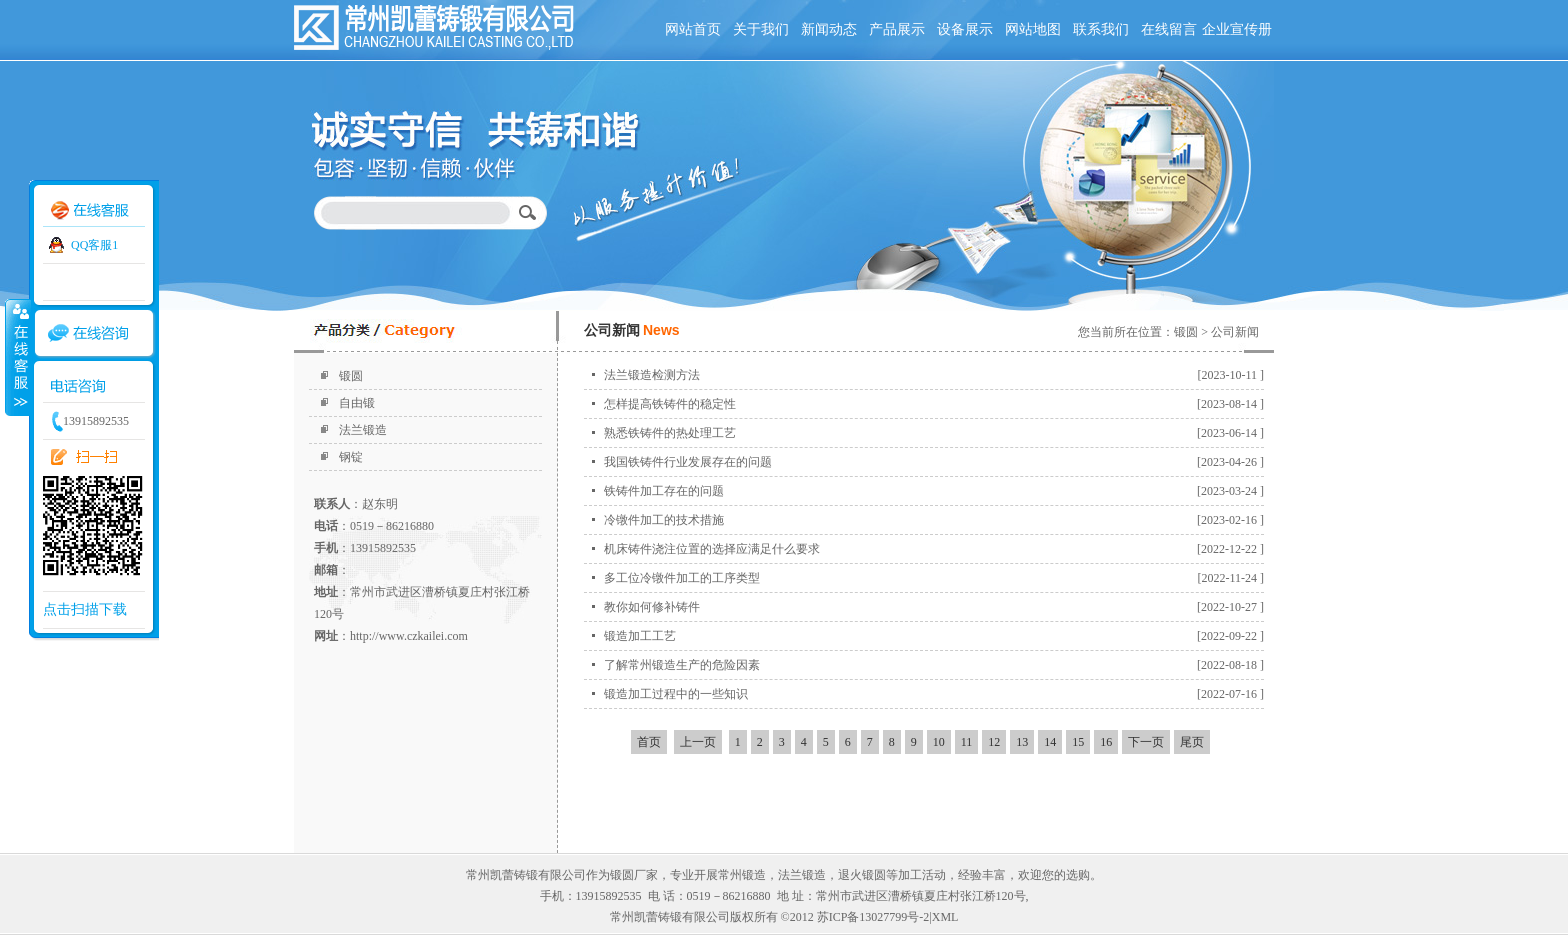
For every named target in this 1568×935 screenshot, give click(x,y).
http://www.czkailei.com (409, 636)
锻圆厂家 (634, 875)
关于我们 (761, 29)
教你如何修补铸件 (652, 607)
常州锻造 (742, 875)
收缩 (17, 357)
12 (994, 742)
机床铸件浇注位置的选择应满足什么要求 (712, 549)
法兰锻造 (363, 430)
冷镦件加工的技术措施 (664, 520)
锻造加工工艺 (640, 636)
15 (1078, 742)
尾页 (1192, 742)
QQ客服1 (94, 245)
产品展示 (897, 29)
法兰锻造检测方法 (652, 375)
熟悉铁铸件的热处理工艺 (670, 433)
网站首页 (693, 29)
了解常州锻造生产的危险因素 (682, 665)
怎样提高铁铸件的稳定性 (670, 404)
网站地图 (1033, 29)
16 (1106, 742)
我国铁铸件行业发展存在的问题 (688, 462)
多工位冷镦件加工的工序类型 (682, 578)
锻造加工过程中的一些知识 (676, 694)
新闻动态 (829, 29)
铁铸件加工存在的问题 (664, 491)
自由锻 (357, 403)
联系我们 (1101, 29)
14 (1050, 742)
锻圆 (351, 376)
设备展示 (965, 29)
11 (967, 742)
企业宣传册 (1237, 29)
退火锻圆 (862, 875)
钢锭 (351, 457)
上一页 (698, 742)
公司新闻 (1235, 332)
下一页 (1146, 742)
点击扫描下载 (85, 609)
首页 (649, 742)
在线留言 (1169, 29)
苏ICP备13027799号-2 (873, 917)
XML (945, 917)
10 (939, 742)
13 (1022, 742)
